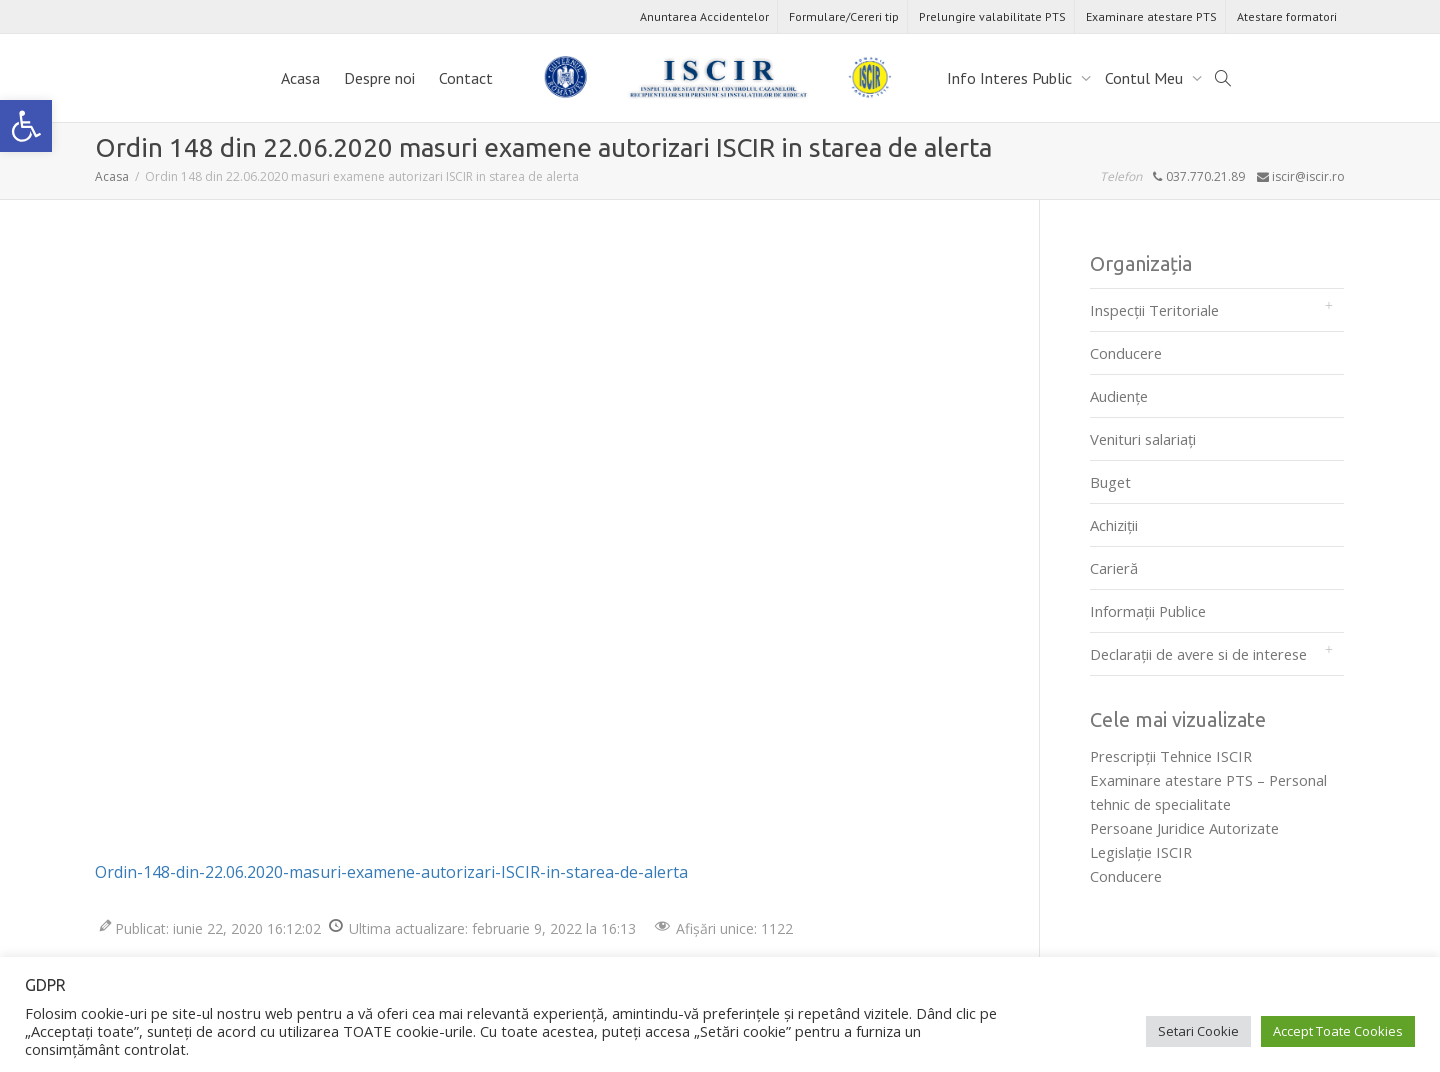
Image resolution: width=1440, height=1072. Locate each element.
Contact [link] (466, 78)
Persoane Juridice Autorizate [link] (1184, 828)
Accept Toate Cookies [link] (1338, 1031)
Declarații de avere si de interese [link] (1198, 654)
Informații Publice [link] (1148, 611)
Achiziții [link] (1114, 525)
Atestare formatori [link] (1287, 16)
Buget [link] (1110, 482)
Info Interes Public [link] (1011, 78)
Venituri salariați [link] (1143, 439)
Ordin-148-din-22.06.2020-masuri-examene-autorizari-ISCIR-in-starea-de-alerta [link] (391, 872)
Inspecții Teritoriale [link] (1154, 310)
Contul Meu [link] (1146, 78)
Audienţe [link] (1119, 396)
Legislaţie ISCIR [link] (1141, 852)
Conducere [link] (1126, 353)
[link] (26, 126)
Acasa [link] (300, 78)
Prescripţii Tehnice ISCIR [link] (1171, 756)
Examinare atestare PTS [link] (1151, 16)
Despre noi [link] (379, 78)
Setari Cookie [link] (1198, 1031)
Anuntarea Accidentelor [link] (704, 16)
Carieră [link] (1114, 568)
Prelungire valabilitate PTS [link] (992, 16)
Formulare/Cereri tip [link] (844, 16)
